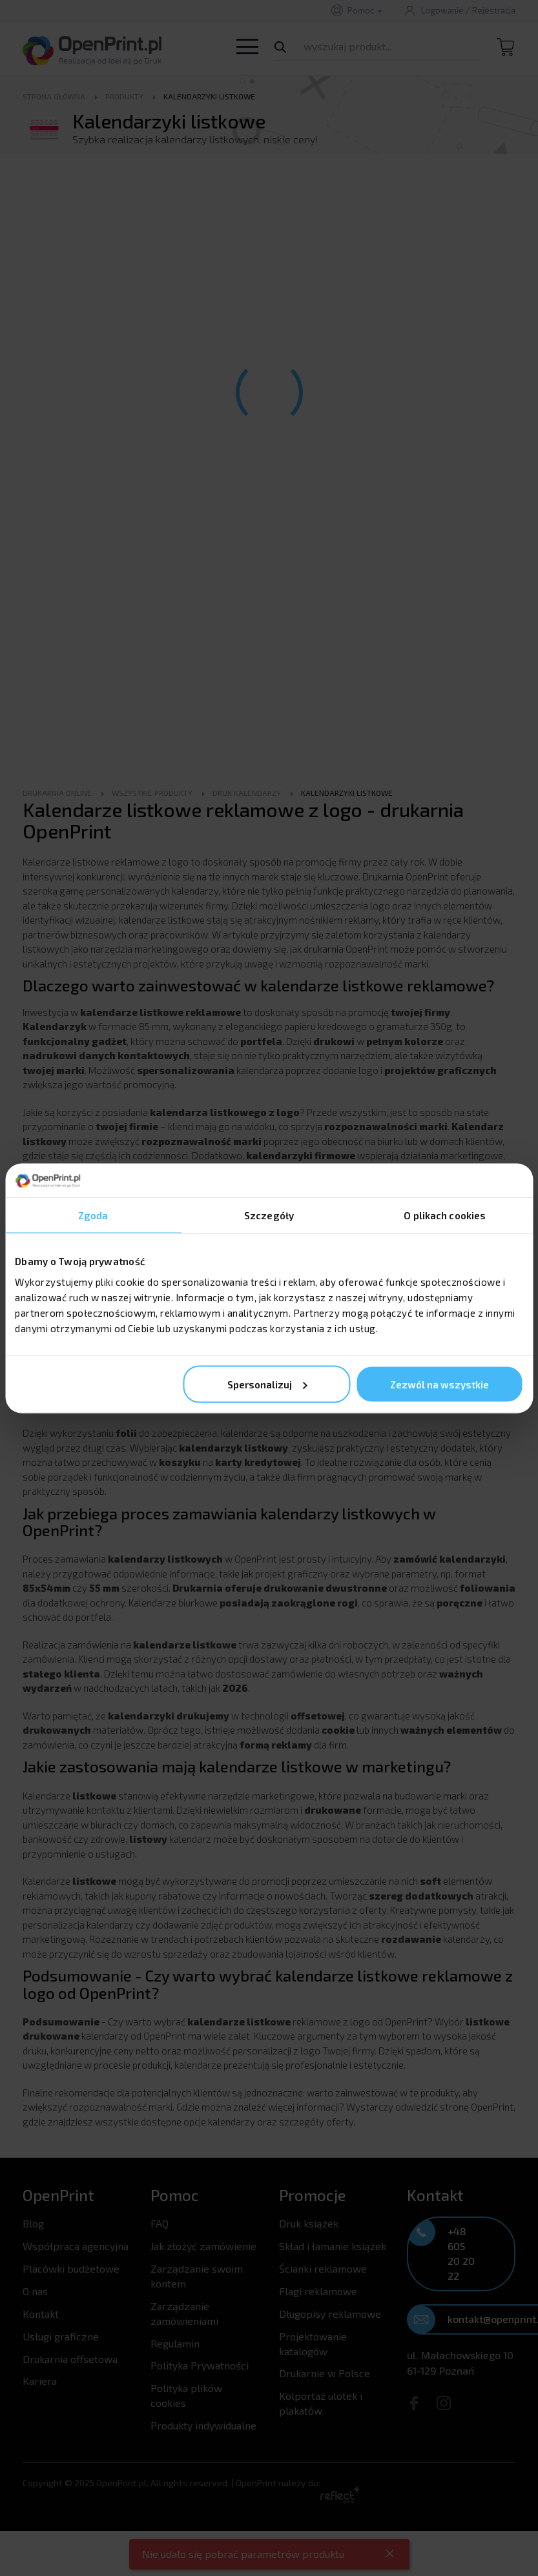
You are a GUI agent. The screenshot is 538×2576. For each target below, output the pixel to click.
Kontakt (41, 2313)
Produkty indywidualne (203, 2425)
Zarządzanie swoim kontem (196, 2275)
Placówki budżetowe (71, 2268)
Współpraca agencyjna (76, 2246)
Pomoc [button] (364, 10)
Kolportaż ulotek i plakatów (320, 2403)
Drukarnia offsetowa (70, 2359)
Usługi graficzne (61, 2336)
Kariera (40, 2381)
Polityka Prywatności (199, 2365)
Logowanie (442, 10)
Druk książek (308, 2223)
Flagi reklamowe (318, 2291)
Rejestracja (493, 10)
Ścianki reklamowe (323, 2268)
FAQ (159, 2223)
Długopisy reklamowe (330, 2313)
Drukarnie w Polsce (324, 2373)
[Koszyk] (505, 54)
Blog (33, 2223)
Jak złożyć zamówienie (203, 2246)
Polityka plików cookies (186, 2395)
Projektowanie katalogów (313, 2343)
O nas (35, 2291)
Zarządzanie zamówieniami (184, 2313)
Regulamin (175, 2343)
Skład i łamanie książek (332, 2246)
